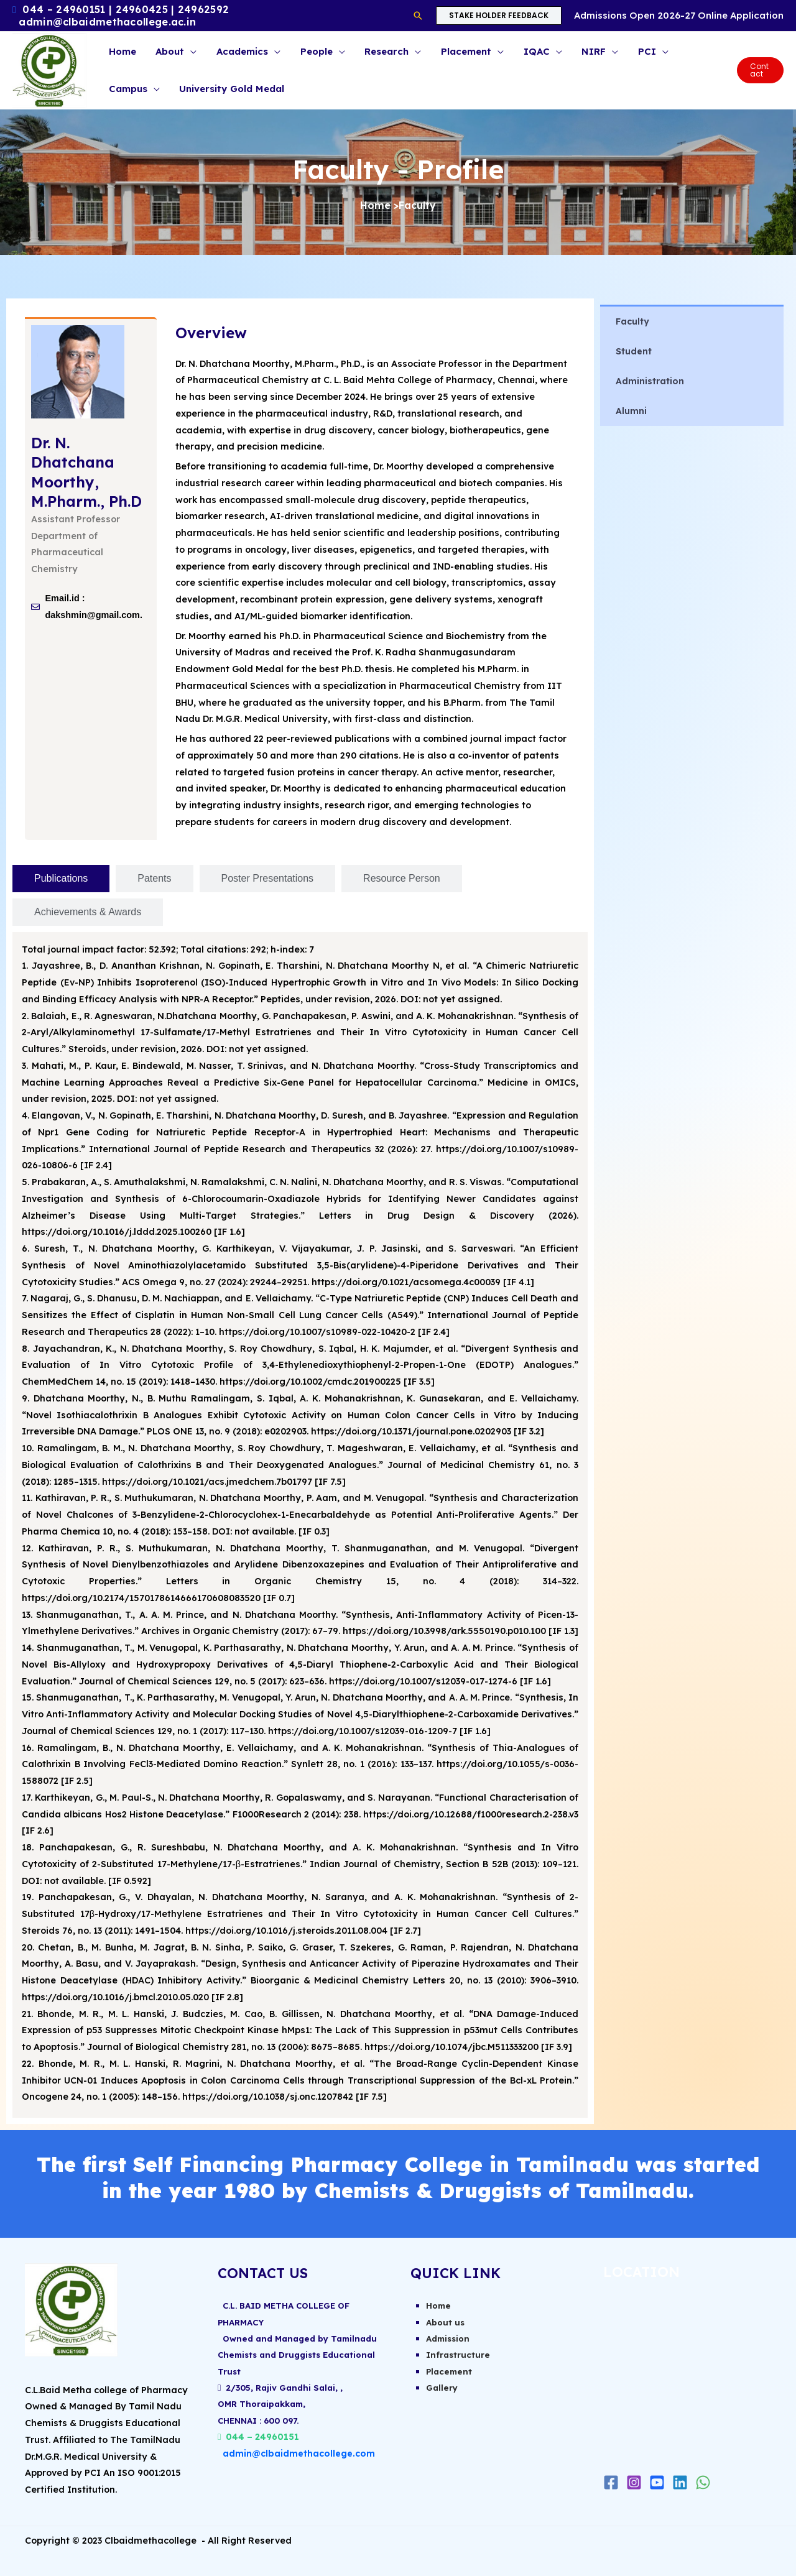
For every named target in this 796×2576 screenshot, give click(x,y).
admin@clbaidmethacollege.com (299, 2455)
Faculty (632, 321)
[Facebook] (611, 2482)
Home (375, 205)
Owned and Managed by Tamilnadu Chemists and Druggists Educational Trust (298, 2356)
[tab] (60, 878)
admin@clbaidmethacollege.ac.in (107, 22)
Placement (450, 2372)
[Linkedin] (680, 2482)
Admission (450, 2339)
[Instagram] (634, 2482)
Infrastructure (459, 2355)
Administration (650, 381)
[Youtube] (657, 2482)
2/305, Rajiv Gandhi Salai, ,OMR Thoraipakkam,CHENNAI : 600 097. (283, 2405)
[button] (417, 15)
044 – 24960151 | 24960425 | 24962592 (125, 9)
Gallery (443, 2388)
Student (634, 351)
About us (446, 2322)
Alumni (631, 411)
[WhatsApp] (703, 2482)
